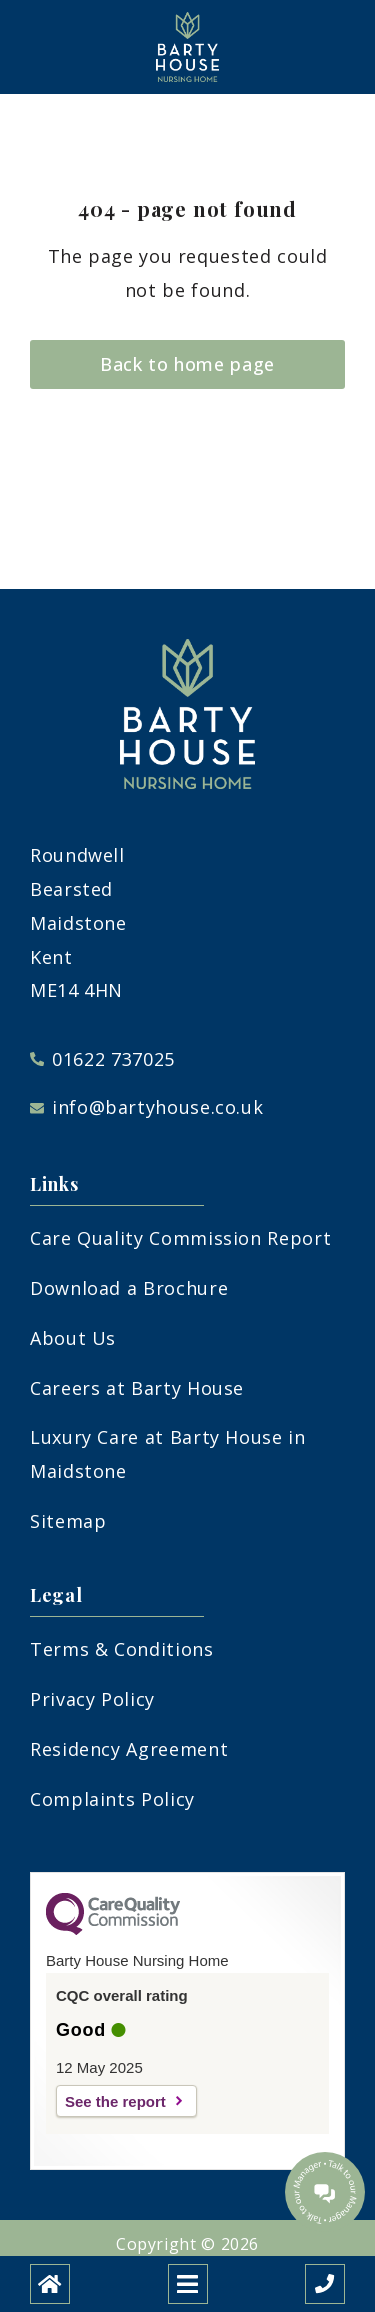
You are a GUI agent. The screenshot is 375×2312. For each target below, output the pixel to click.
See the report (115, 2101)
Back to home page (187, 364)
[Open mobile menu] (188, 2284)
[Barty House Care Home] (188, 47)
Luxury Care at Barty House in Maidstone (168, 1454)
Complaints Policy (112, 1799)
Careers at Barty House (137, 1388)
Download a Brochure (129, 1288)
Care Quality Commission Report (180, 1238)
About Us (73, 1338)
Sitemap (68, 1521)
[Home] (50, 2284)
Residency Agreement (129, 1749)
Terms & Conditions (122, 1649)
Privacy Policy (92, 1699)
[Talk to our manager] (325, 2192)
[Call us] (325, 2284)
